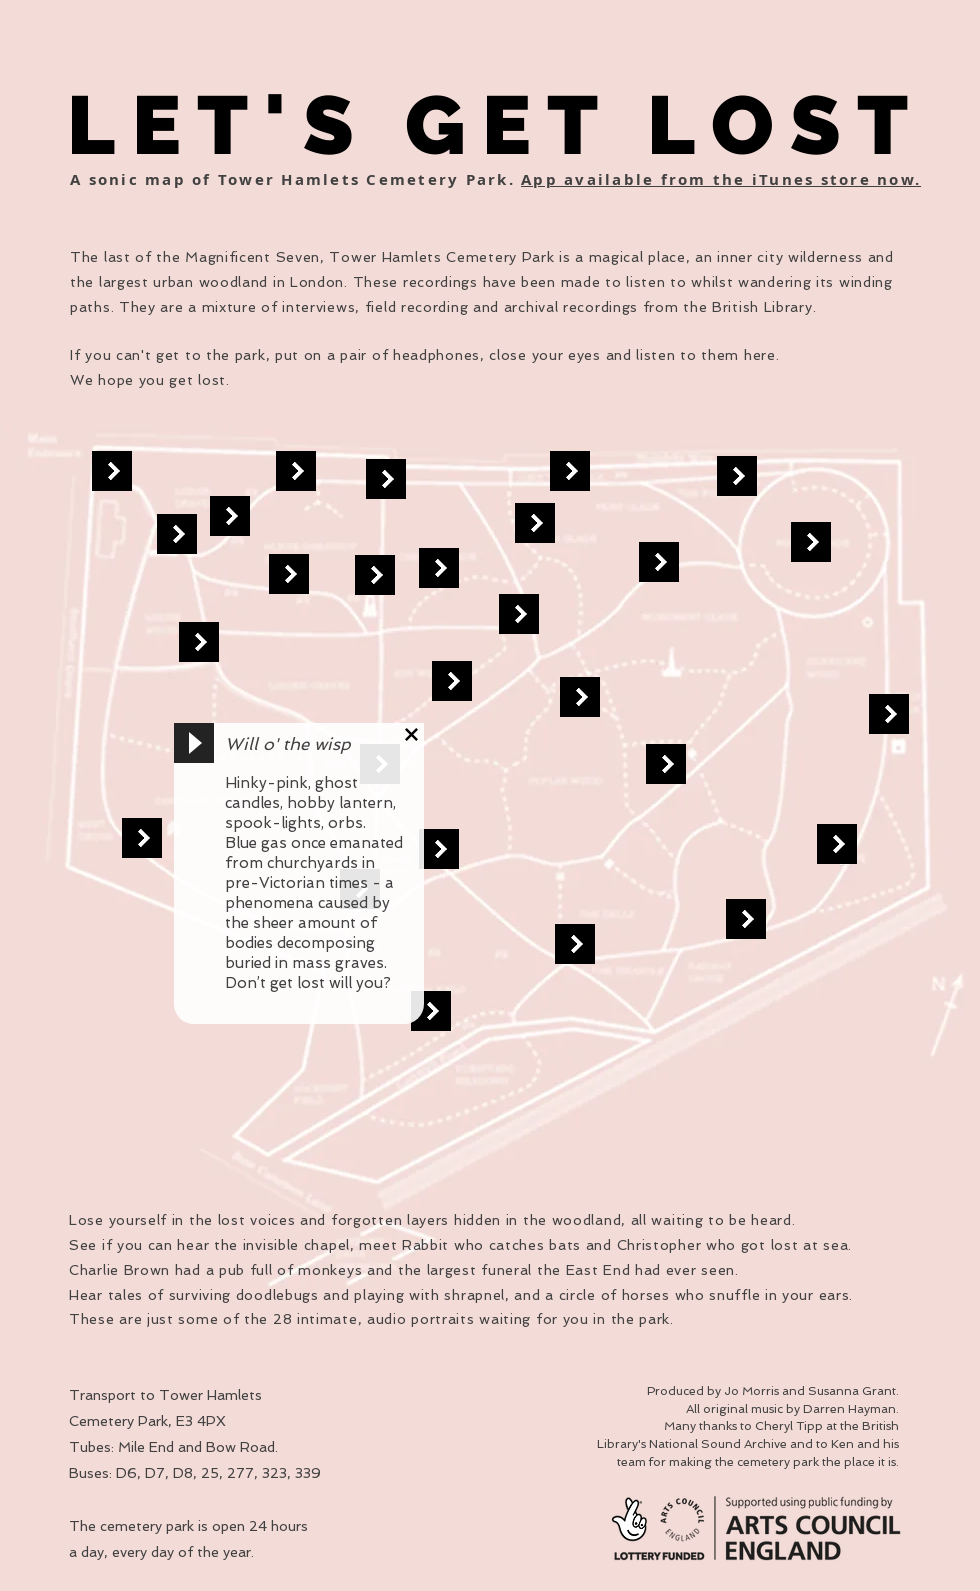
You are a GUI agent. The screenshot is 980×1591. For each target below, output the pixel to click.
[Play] (194, 743)
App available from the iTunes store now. (721, 179)
